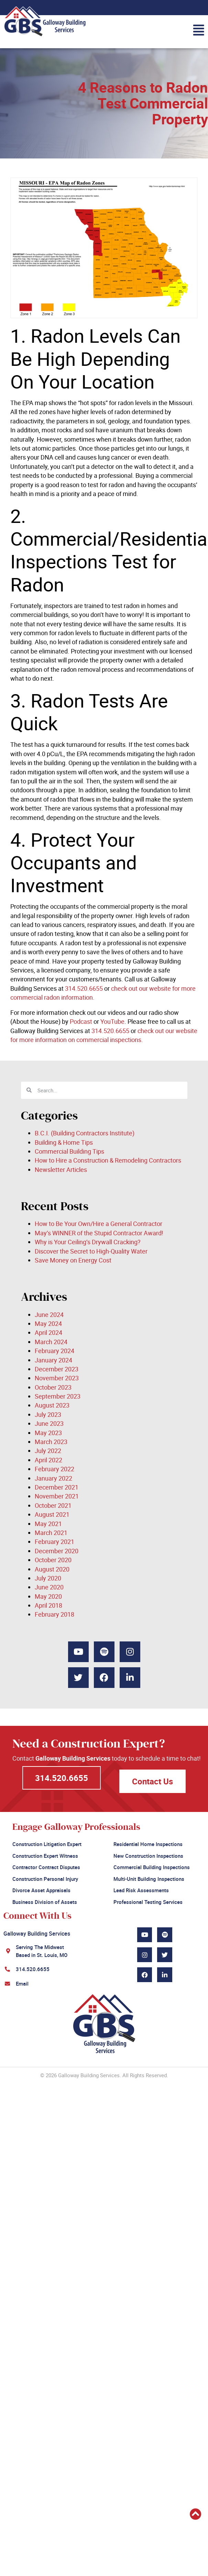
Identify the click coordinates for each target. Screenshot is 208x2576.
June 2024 (49, 1314)
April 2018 (48, 1605)
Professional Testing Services (148, 1901)
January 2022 (53, 1478)
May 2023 (48, 1433)
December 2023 (56, 1369)
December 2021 (56, 1487)
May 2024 (48, 1323)
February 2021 (54, 1541)
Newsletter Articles (61, 1169)
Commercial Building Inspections (151, 1867)
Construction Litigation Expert (46, 1844)
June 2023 (49, 1423)
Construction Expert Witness (45, 1855)
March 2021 (51, 1532)
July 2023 (48, 1414)
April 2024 (48, 1332)
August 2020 (52, 1569)
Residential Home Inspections (148, 1844)
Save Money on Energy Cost (73, 1260)
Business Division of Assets (44, 1901)
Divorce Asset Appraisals (41, 1890)
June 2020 (49, 1587)
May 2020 (48, 1596)
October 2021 (53, 1505)
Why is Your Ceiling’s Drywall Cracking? (88, 1242)
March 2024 (51, 1342)
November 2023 (57, 1378)
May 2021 (48, 1523)
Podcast (80, 1021)
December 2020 (56, 1551)
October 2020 (53, 1560)
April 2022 (48, 1460)
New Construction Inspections (148, 1855)
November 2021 (57, 1496)
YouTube (111, 1021)
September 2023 (57, 1396)
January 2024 (53, 1360)
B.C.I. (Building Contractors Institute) (84, 1133)
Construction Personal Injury (45, 1878)
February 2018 (54, 1614)
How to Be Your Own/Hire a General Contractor (98, 1223)
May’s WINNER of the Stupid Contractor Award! (99, 1233)
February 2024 (54, 1351)
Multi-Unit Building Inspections (148, 1878)
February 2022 (54, 1469)
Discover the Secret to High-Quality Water (91, 1251)
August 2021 (52, 1514)
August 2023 (52, 1405)
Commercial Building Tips (69, 1151)
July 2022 (48, 1450)
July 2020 (48, 1578)
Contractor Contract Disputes (46, 1867)
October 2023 (53, 1387)
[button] (102, 30)
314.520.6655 (83, 988)
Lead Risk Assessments (141, 1890)
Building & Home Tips (64, 1142)
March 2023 (51, 1442)
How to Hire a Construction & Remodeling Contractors (108, 1160)
